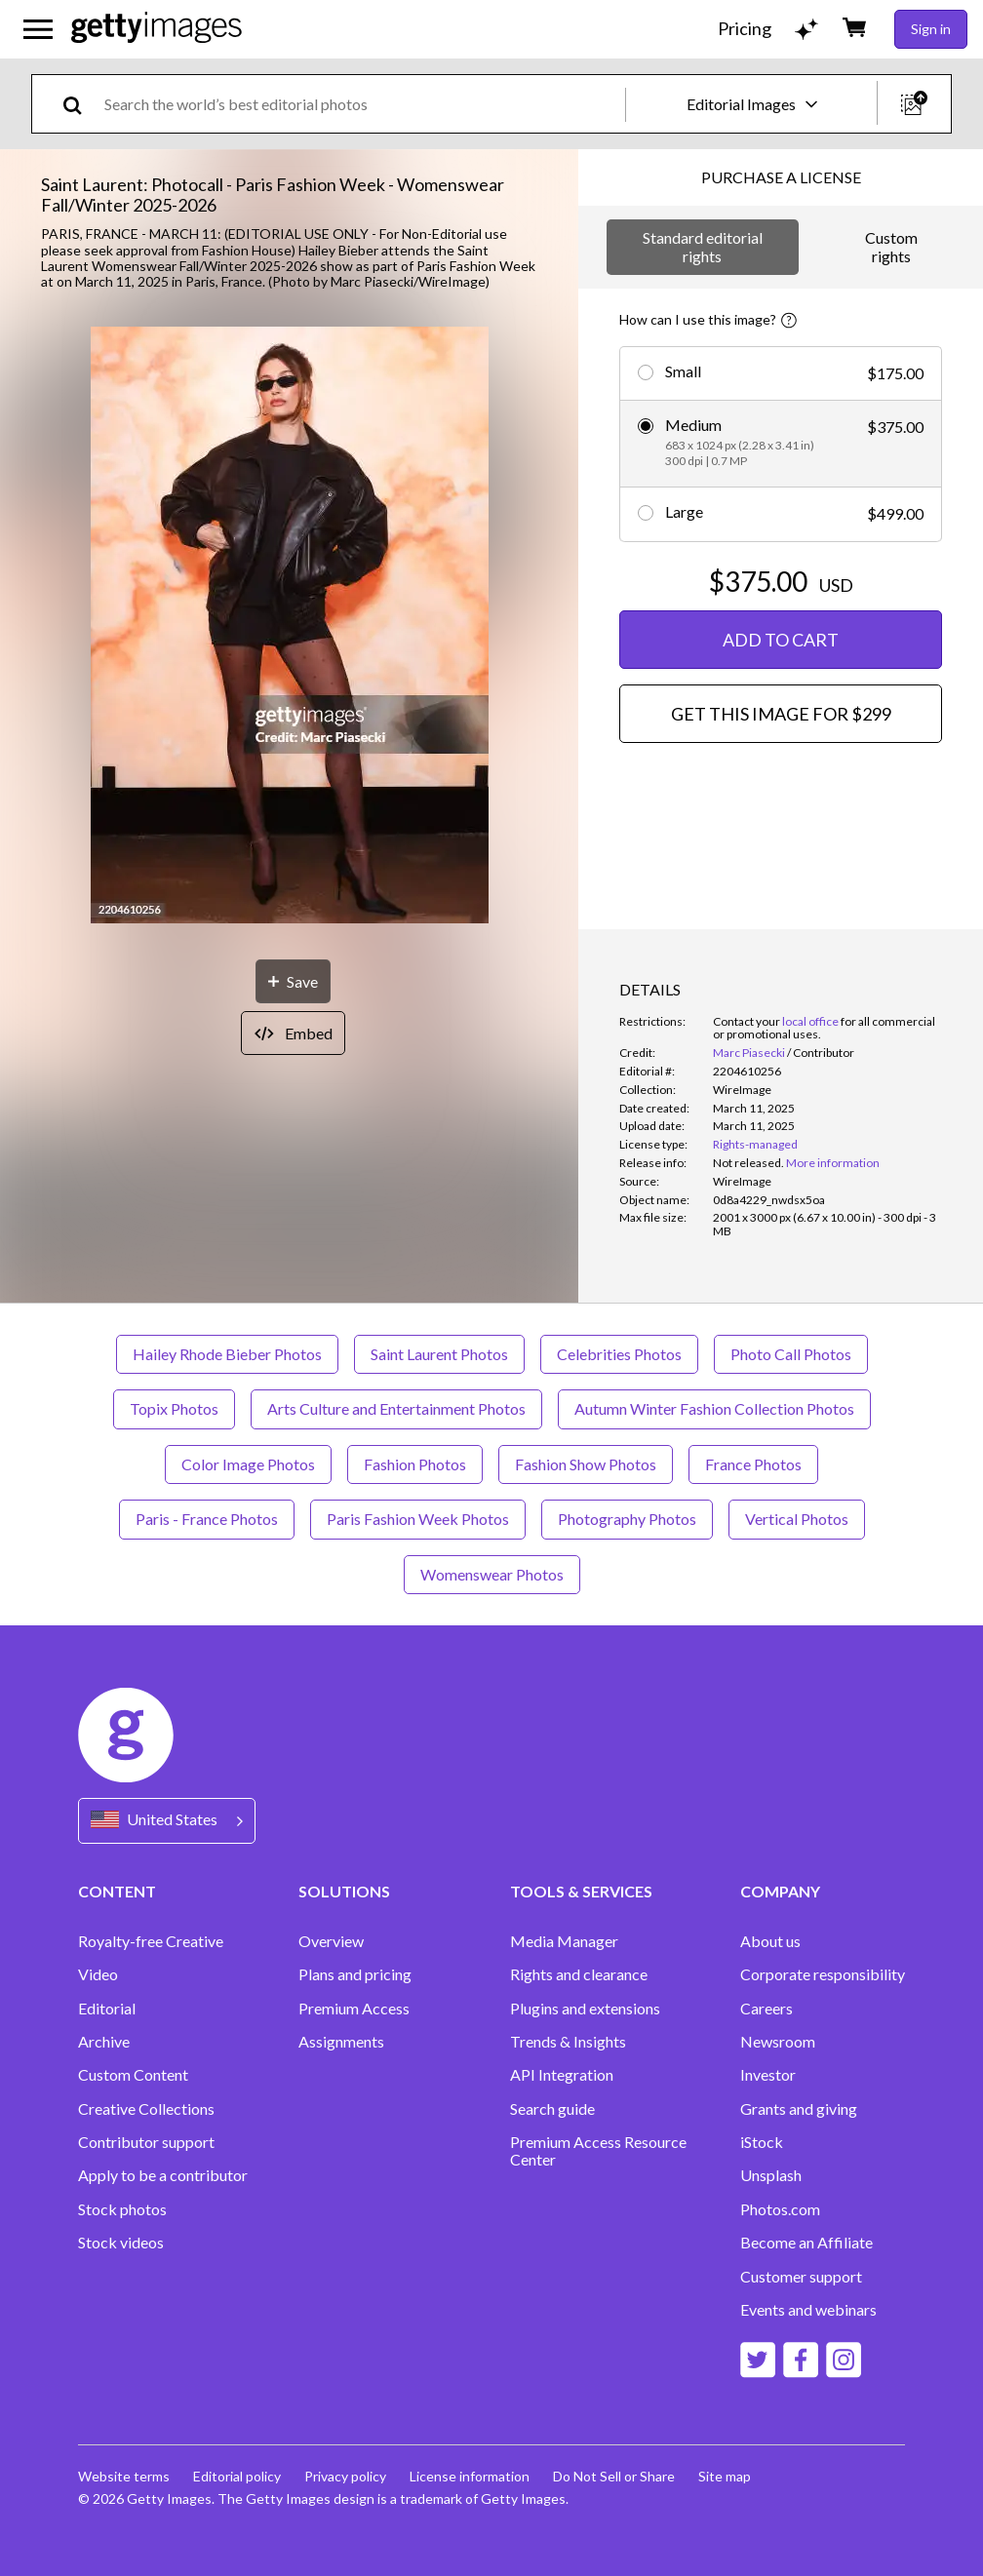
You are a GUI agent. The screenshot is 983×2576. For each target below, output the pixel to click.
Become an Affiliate (806, 2242)
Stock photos (122, 2209)
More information (833, 1162)
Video (98, 1974)
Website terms (124, 2476)
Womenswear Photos (492, 1574)
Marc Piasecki (749, 1052)
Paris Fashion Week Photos (418, 1518)
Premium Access (354, 2008)
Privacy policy (345, 2476)
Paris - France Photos (207, 1518)
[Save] (293, 981)
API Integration (561, 2075)
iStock (761, 2142)
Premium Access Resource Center (598, 2150)
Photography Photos (627, 1518)
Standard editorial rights (703, 246)
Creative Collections (146, 2109)
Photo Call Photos (790, 1354)
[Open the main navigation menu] (38, 29)
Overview (331, 1941)
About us (770, 1941)
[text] (361, 104)
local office (810, 1021)
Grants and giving (798, 2109)
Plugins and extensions (585, 2008)
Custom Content (133, 2075)
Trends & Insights (568, 2041)
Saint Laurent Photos (439, 1354)
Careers (766, 2008)
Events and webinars (808, 2310)
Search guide (552, 2109)
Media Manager (564, 1941)
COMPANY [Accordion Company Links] (780, 1891)
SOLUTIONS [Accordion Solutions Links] (344, 1891)
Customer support (801, 2276)
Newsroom (777, 2041)
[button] (290, 626)
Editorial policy (237, 2476)
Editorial (107, 2008)
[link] (748, 1162)
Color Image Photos (248, 1464)
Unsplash (771, 2175)
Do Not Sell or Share (614, 2476)
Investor (768, 2075)
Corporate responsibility (822, 1974)
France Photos (753, 1464)
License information (470, 2476)
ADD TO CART (781, 639)
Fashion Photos (415, 1464)
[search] (80, 104)
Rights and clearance (579, 1974)
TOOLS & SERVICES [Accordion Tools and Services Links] (581, 1891)
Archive (104, 2041)
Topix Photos (174, 1408)
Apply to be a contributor (163, 2175)
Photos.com (780, 2209)
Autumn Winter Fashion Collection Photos (714, 1408)
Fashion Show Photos (585, 1464)
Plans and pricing (355, 1974)
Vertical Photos (796, 1518)
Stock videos (121, 2242)
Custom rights (891, 246)
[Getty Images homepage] (156, 29)
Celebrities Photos (619, 1354)
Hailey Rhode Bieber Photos (227, 1354)
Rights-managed (755, 1144)
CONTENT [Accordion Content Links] (117, 1891)
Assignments (341, 2041)
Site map (724, 2476)
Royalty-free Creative (150, 1941)
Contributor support (146, 2142)
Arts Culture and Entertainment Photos (396, 1408)
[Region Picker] (167, 1821)
